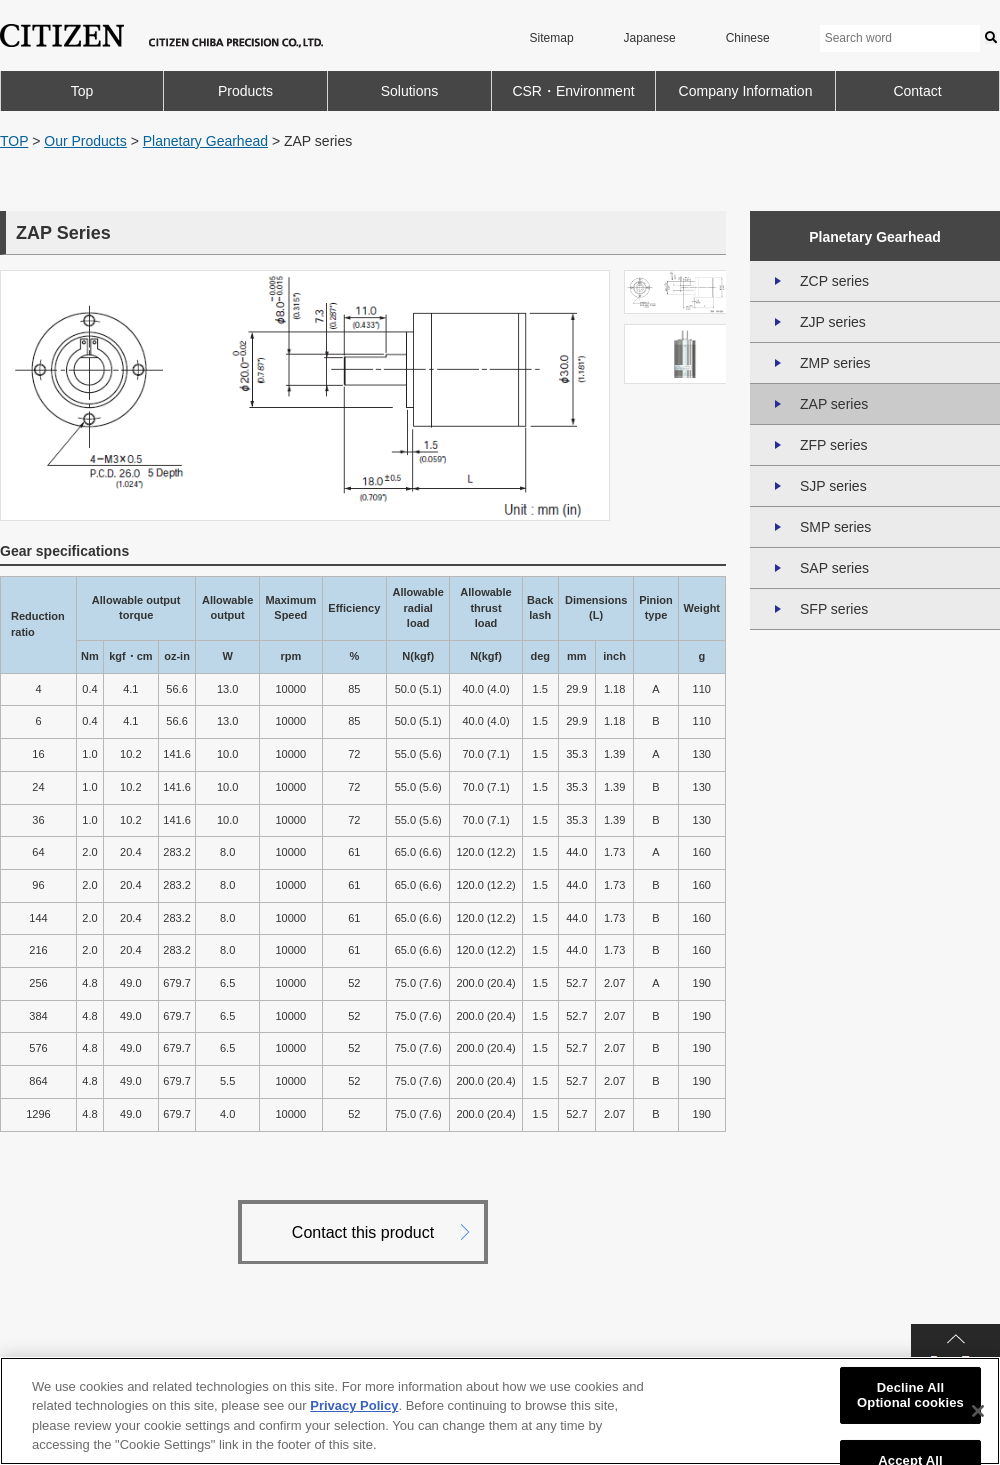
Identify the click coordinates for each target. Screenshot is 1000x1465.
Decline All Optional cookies (910, 1395)
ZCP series (834, 281)
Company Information (746, 91)
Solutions (410, 91)
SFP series (834, 609)
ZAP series (834, 404)
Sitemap (552, 38)
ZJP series (833, 322)
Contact (917, 91)
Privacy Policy (354, 1405)
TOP (14, 141)
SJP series (833, 486)
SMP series (835, 527)
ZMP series (835, 363)
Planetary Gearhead (205, 141)
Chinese (748, 38)
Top (82, 91)
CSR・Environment (573, 91)
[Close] (978, 1411)
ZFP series (833, 445)
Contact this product (363, 1232)
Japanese (650, 38)
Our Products (85, 141)
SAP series (834, 568)
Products (245, 91)
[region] (500, 1411)
